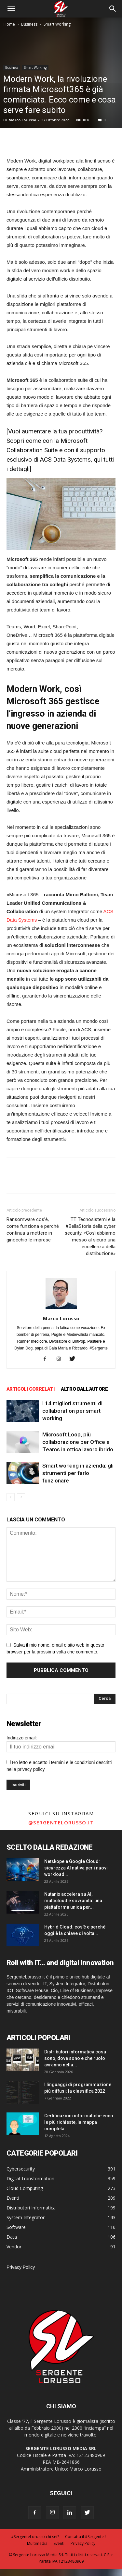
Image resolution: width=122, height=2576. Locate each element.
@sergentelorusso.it (61, 1822)
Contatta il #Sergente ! (85, 2536)
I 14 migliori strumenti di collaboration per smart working (72, 1410)
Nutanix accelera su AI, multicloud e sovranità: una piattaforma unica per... (73, 1901)
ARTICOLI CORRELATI (30, 1389)
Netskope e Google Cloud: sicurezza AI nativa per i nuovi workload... (76, 1868)
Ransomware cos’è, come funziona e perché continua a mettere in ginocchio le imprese (33, 1229)
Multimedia (37, 2543)
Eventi (59, 2543)
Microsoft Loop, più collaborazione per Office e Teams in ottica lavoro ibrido (77, 1442)
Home (9, 24)
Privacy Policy (21, 2267)
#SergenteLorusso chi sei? (35, 2536)
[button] (113, 9)
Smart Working (57, 24)
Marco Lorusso (22, 119)
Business (29, 24)
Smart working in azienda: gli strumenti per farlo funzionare (78, 1473)
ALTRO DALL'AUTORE (84, 1389)
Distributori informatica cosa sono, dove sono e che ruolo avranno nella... (75, 2058)
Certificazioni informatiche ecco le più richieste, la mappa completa (78, 2122)
